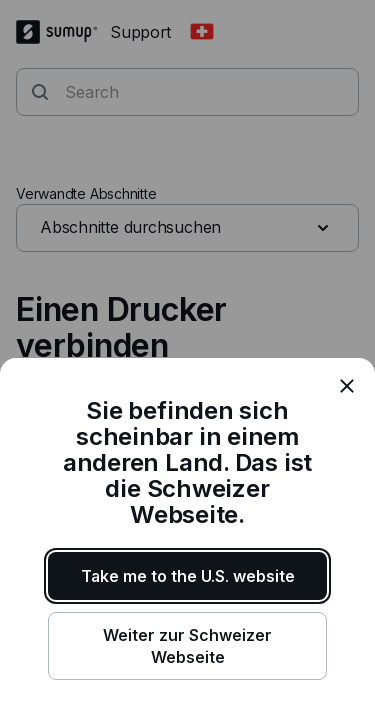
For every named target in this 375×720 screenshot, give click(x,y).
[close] (347, 386)
